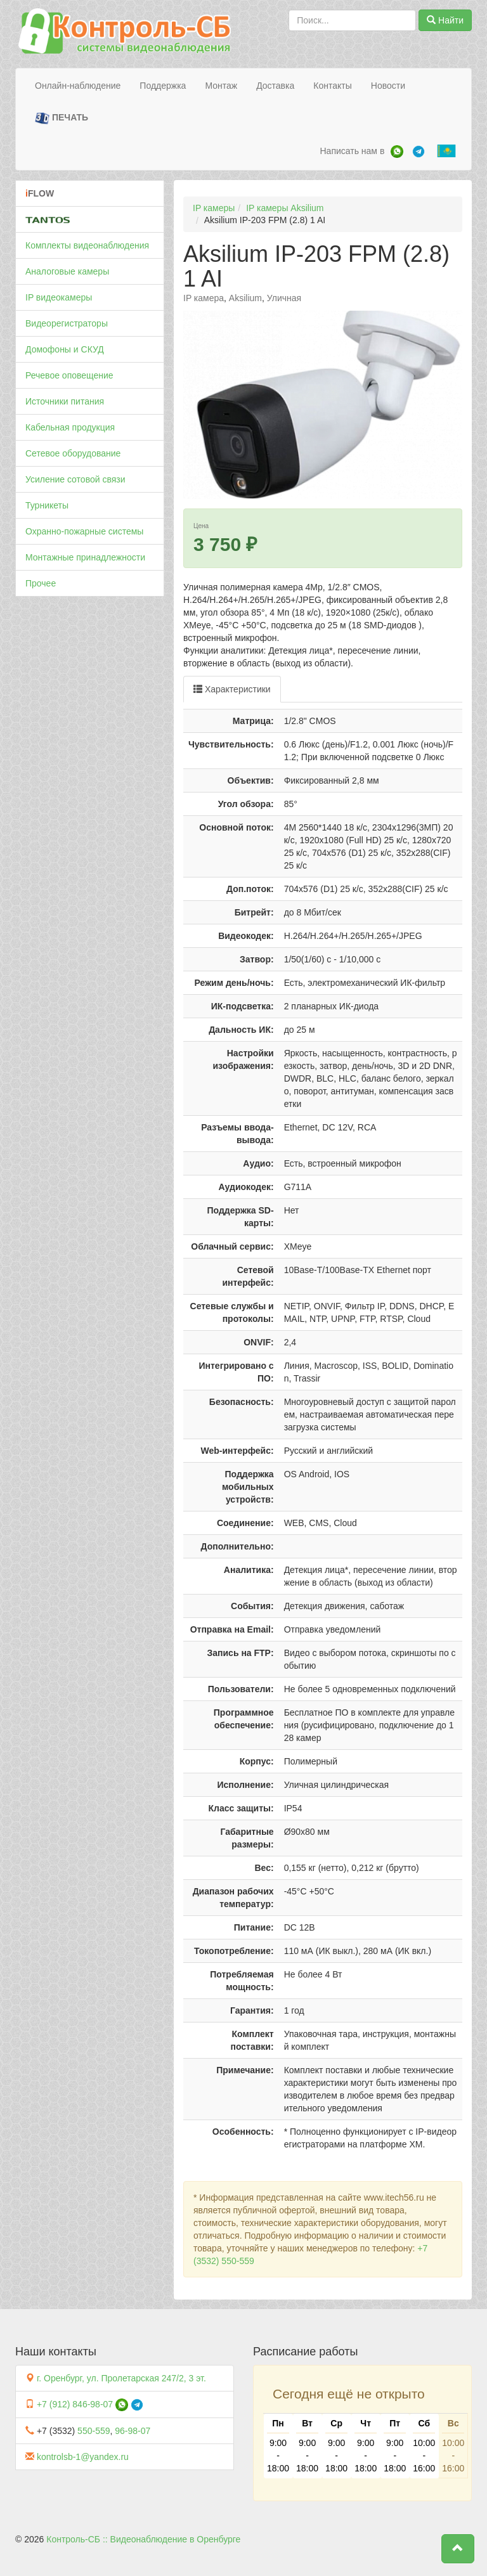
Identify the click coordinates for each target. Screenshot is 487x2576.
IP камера (203, 298)
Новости (388, 86)
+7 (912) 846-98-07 (75, 2404)
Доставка (275, 86)
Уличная (284, 298)
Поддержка (163, 86)
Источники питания (64, 401)
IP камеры (214, 208)
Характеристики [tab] (232, 689)
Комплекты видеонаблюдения (87, 245)
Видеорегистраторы (66, 323)
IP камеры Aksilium (284, 208)
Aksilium (245, 298)
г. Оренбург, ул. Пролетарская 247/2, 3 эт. (121, 2378)
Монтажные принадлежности (85, 557)
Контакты (332, 86)
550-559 (93, 2431)
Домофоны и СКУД (64, 349)
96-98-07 (132, 2431)
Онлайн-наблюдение (77, 86)
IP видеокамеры (58, 297)
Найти (445, 20)
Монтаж (221, 86)
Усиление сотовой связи (75, 479)
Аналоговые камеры (67, 271)
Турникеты (46, 505)
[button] (457, 2548)
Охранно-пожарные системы (84, 531)
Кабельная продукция (70, 427)
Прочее (40, 583)
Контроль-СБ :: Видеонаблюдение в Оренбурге (143, 2539)
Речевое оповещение (69, 375)
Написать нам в (352, 151)
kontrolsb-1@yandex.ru (83, 2457)
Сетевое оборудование (72, 453)
